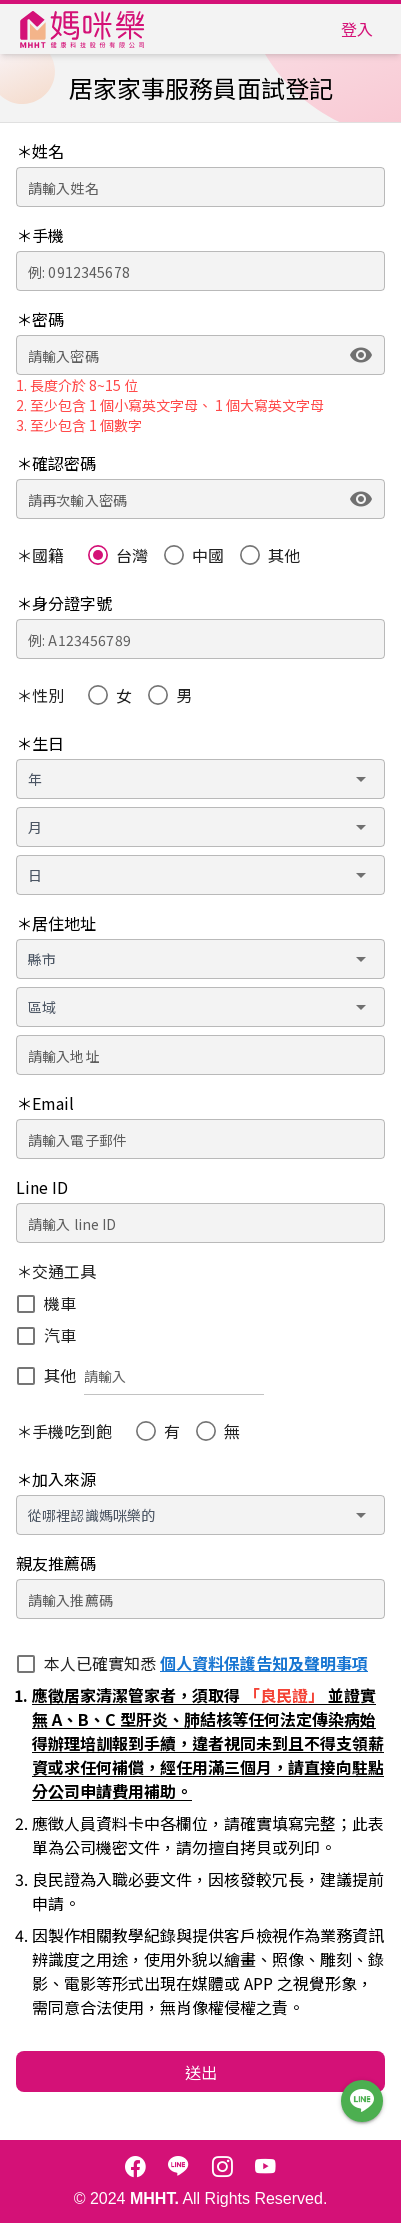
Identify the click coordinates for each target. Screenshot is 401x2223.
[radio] (118, 555)
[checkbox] (46, 1303)
